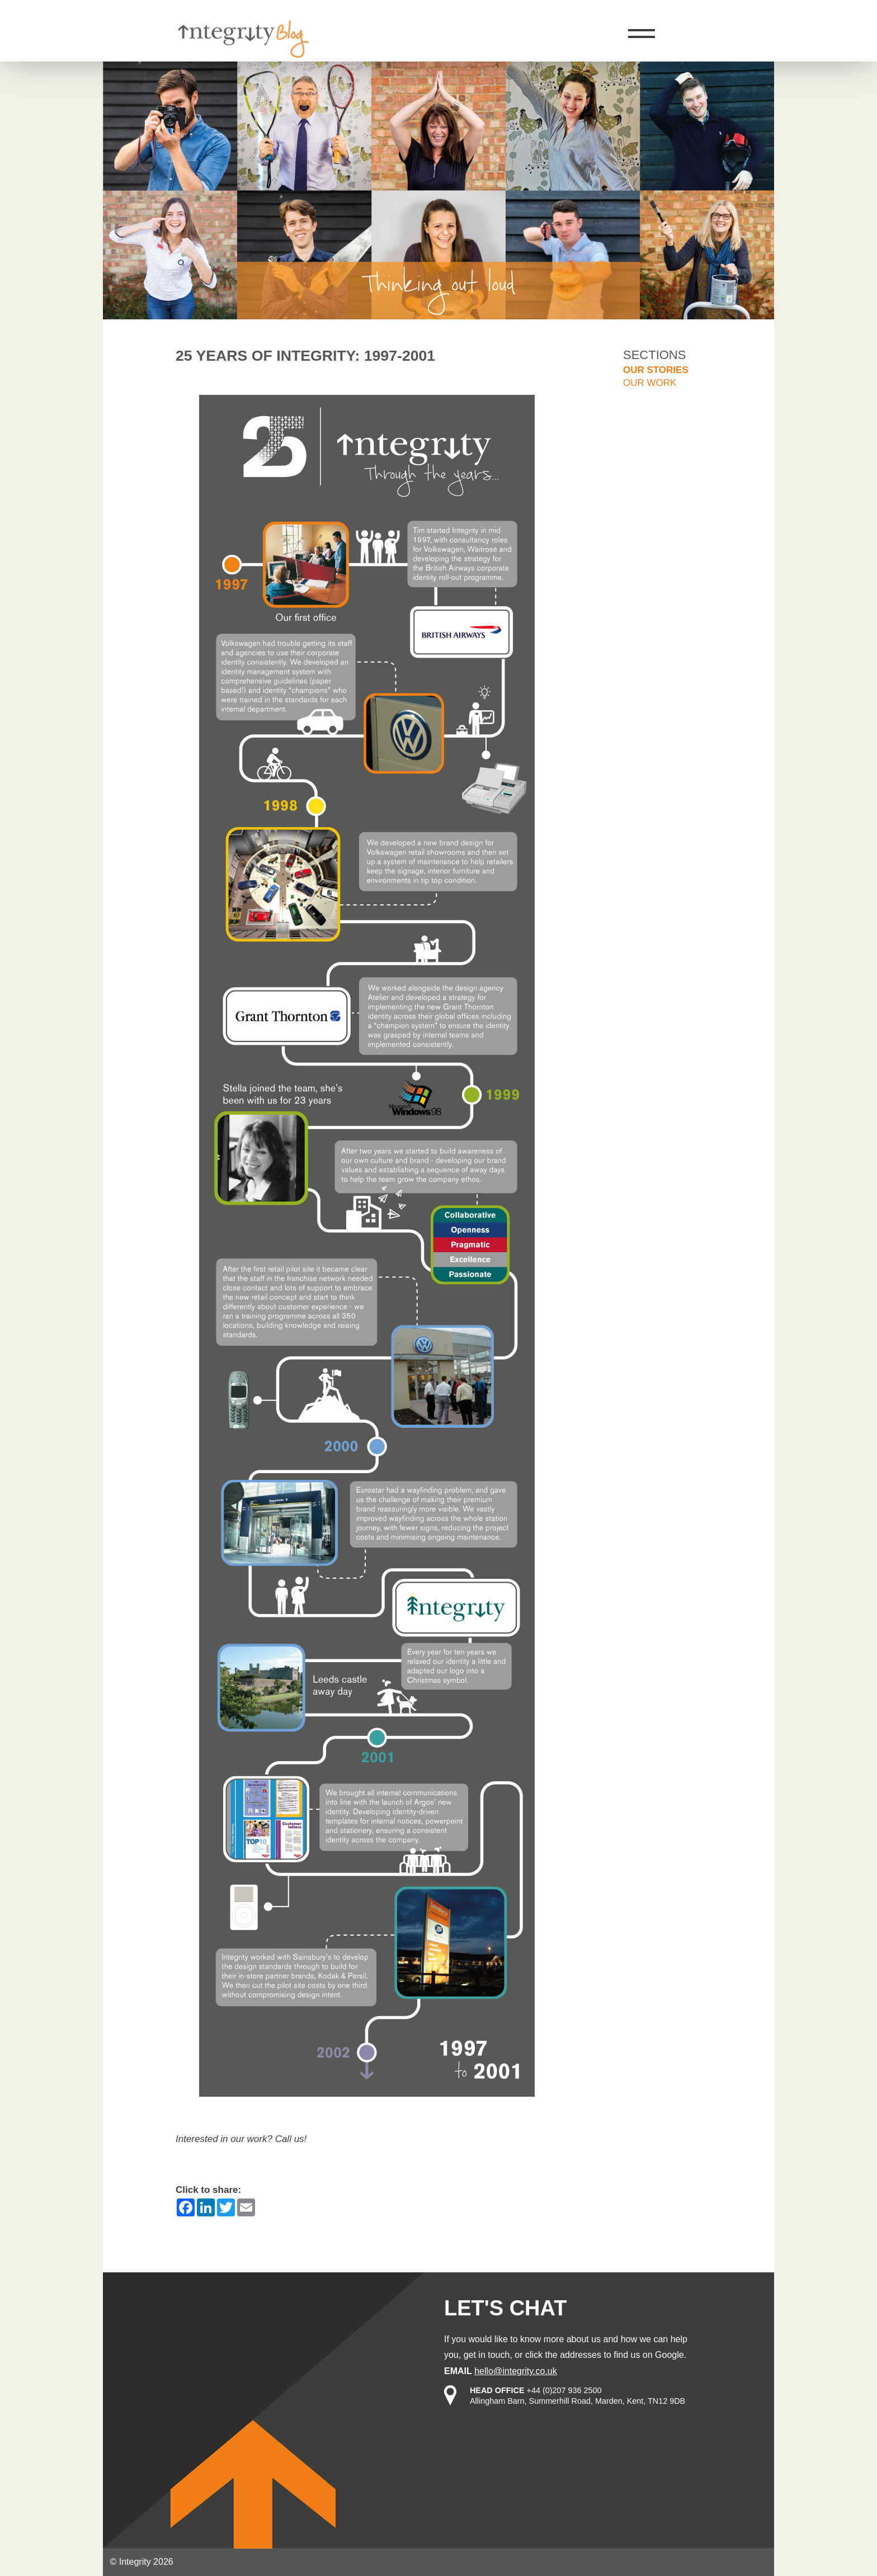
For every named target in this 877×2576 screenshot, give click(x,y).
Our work (649, 383)
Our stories (656, 370)
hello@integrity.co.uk (515, 2371)
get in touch (487, 2355)
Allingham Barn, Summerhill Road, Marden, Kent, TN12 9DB (577, 2400)
